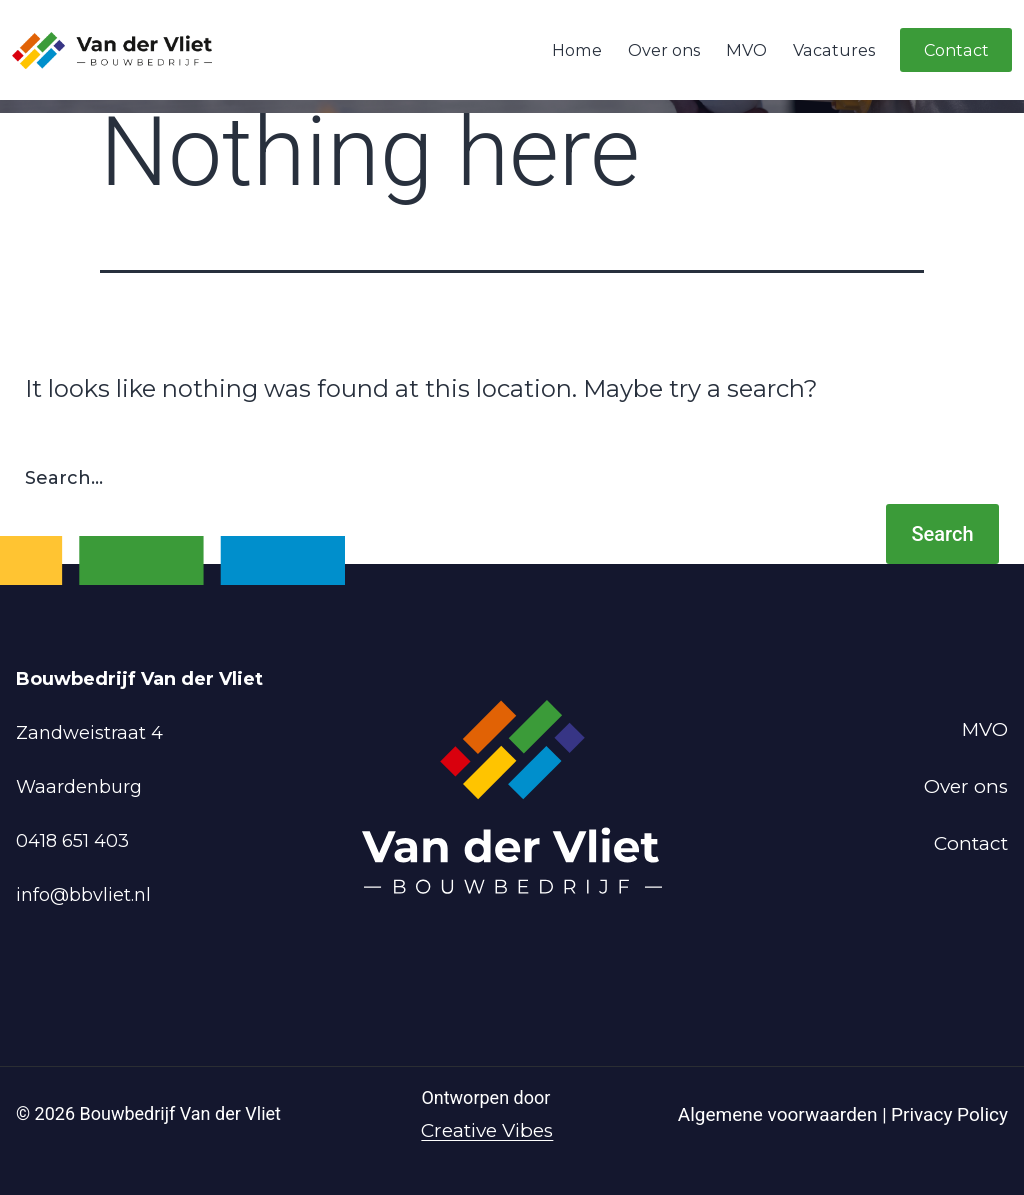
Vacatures (834, 50)
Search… (64, 478)
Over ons (664, 50)
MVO (746, 50)
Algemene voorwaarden (780, 1114)
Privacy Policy (949, 1114)
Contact (956, 50)
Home (577, 50)
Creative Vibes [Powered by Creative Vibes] (487, 1130)
